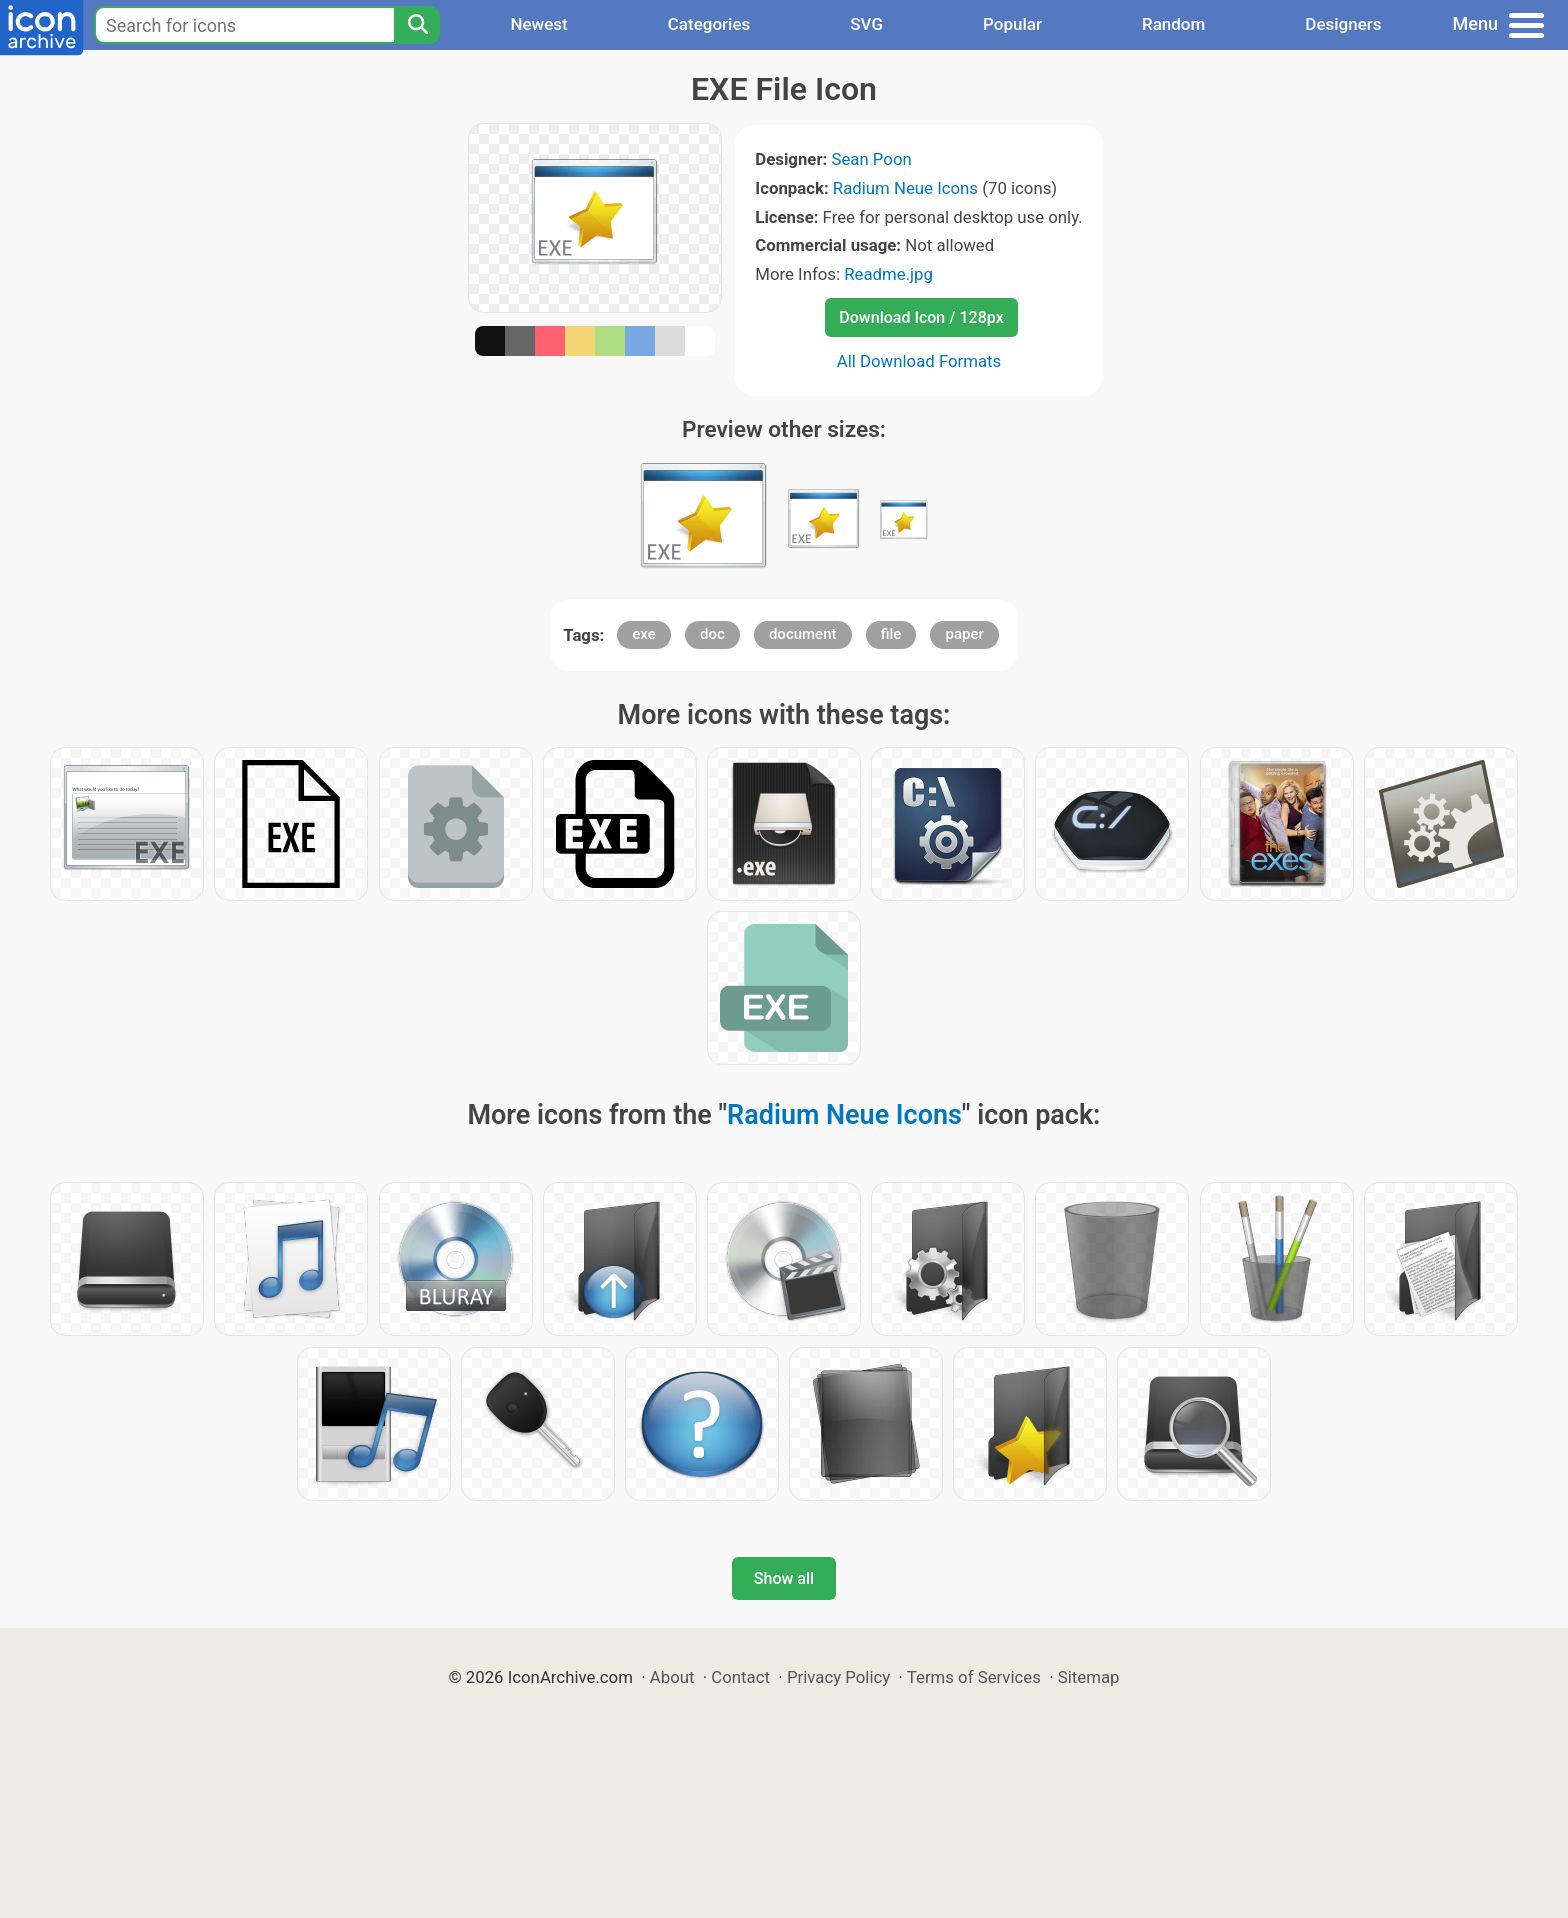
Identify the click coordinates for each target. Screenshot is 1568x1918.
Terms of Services (974, 1677)
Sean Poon (871, 159)
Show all (784, 1578)
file (891, 634)
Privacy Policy (838, 1677)
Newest (538, 24)
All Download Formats (919, 361)
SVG (866, 24)
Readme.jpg (888, 274)
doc (712, 634)
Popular (1012, 24)
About (672, 1677)
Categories (709, 24)
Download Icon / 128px (921, 317)
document (803, 634)
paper (964, 634)
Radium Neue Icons (905, 188)
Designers (1343, 24)
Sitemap (1089, 1677)
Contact (740, 1677)
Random (1173, 24)
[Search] (417, 25)
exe (643, 634)
